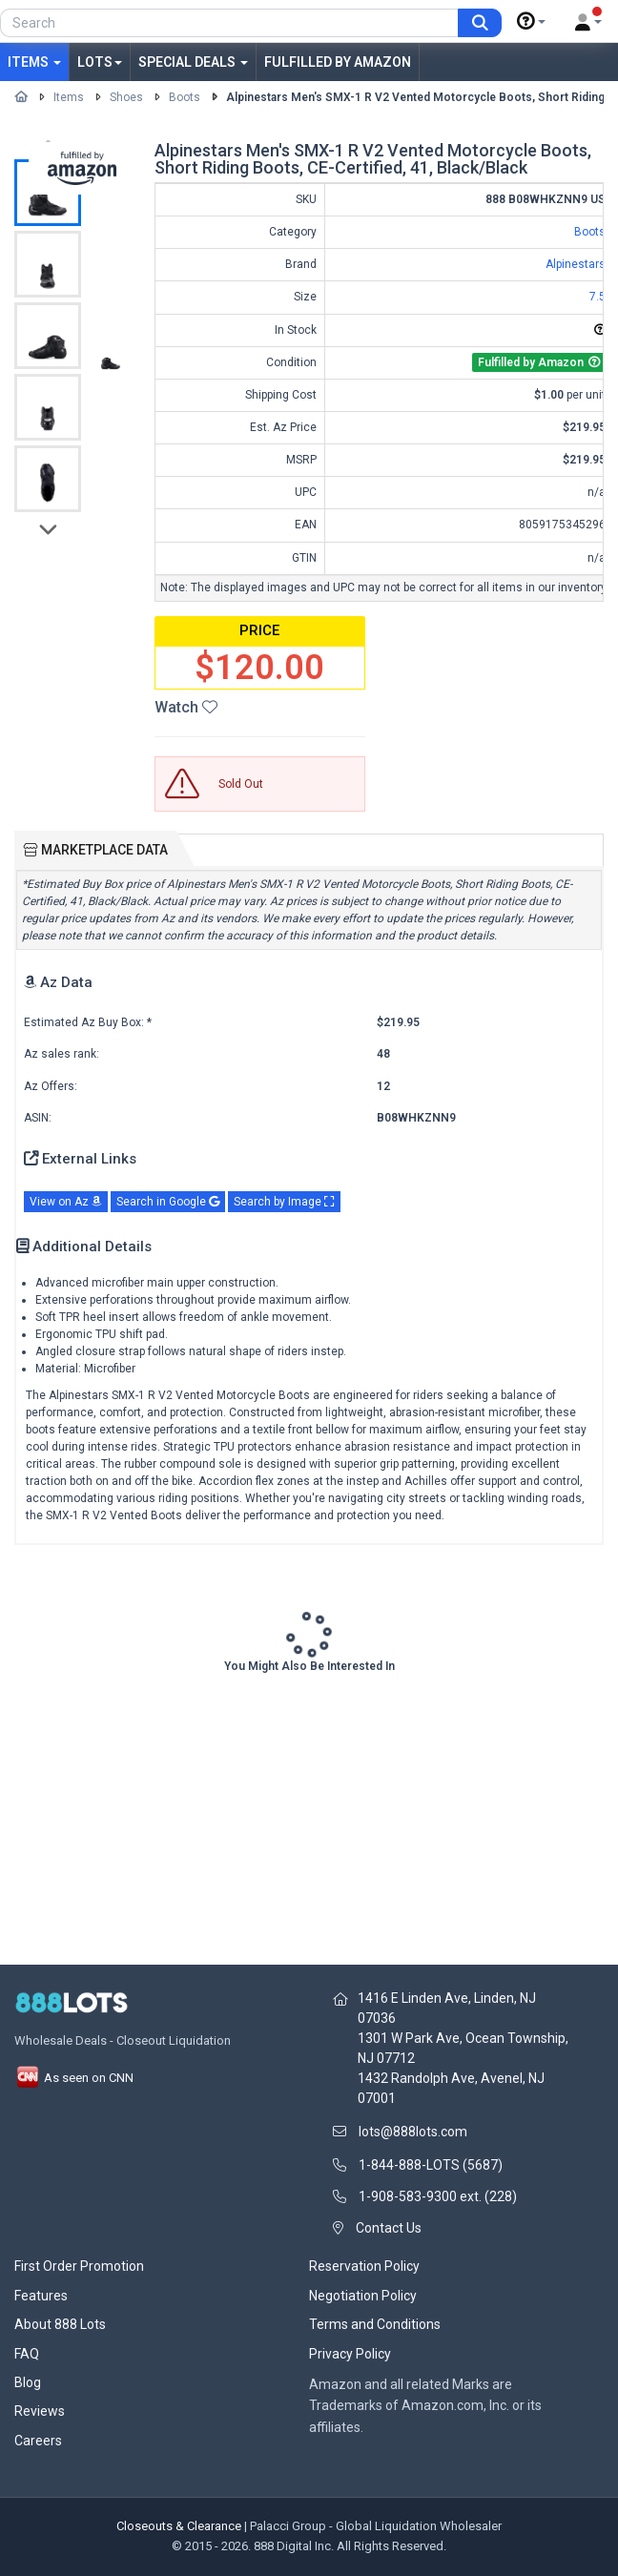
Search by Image (284, 1201)
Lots (99, 62)
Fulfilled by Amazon (337, 62)
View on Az (66, 1201)
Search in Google (167, 1201)
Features (41, 2295)
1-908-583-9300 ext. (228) (438, 2196)
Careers (38, 2440)
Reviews (39, 2411)
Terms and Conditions (375, 2324)
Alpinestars (576, 264)
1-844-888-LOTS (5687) (431, 2165)
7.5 (597, 296)
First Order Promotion (79, 2266)
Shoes (126, 97)
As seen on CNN (74, 2078)
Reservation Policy (364, 2266)
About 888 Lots (60, 2324)
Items (34, 62)
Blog (27, 2382)
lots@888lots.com (413, 2131)
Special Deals (193, 62)
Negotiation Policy (363, 2295)
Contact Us (389, 2228)
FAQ (26, 2353)
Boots (184, 97)
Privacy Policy (350, 2353)
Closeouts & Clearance (178, 2526)
